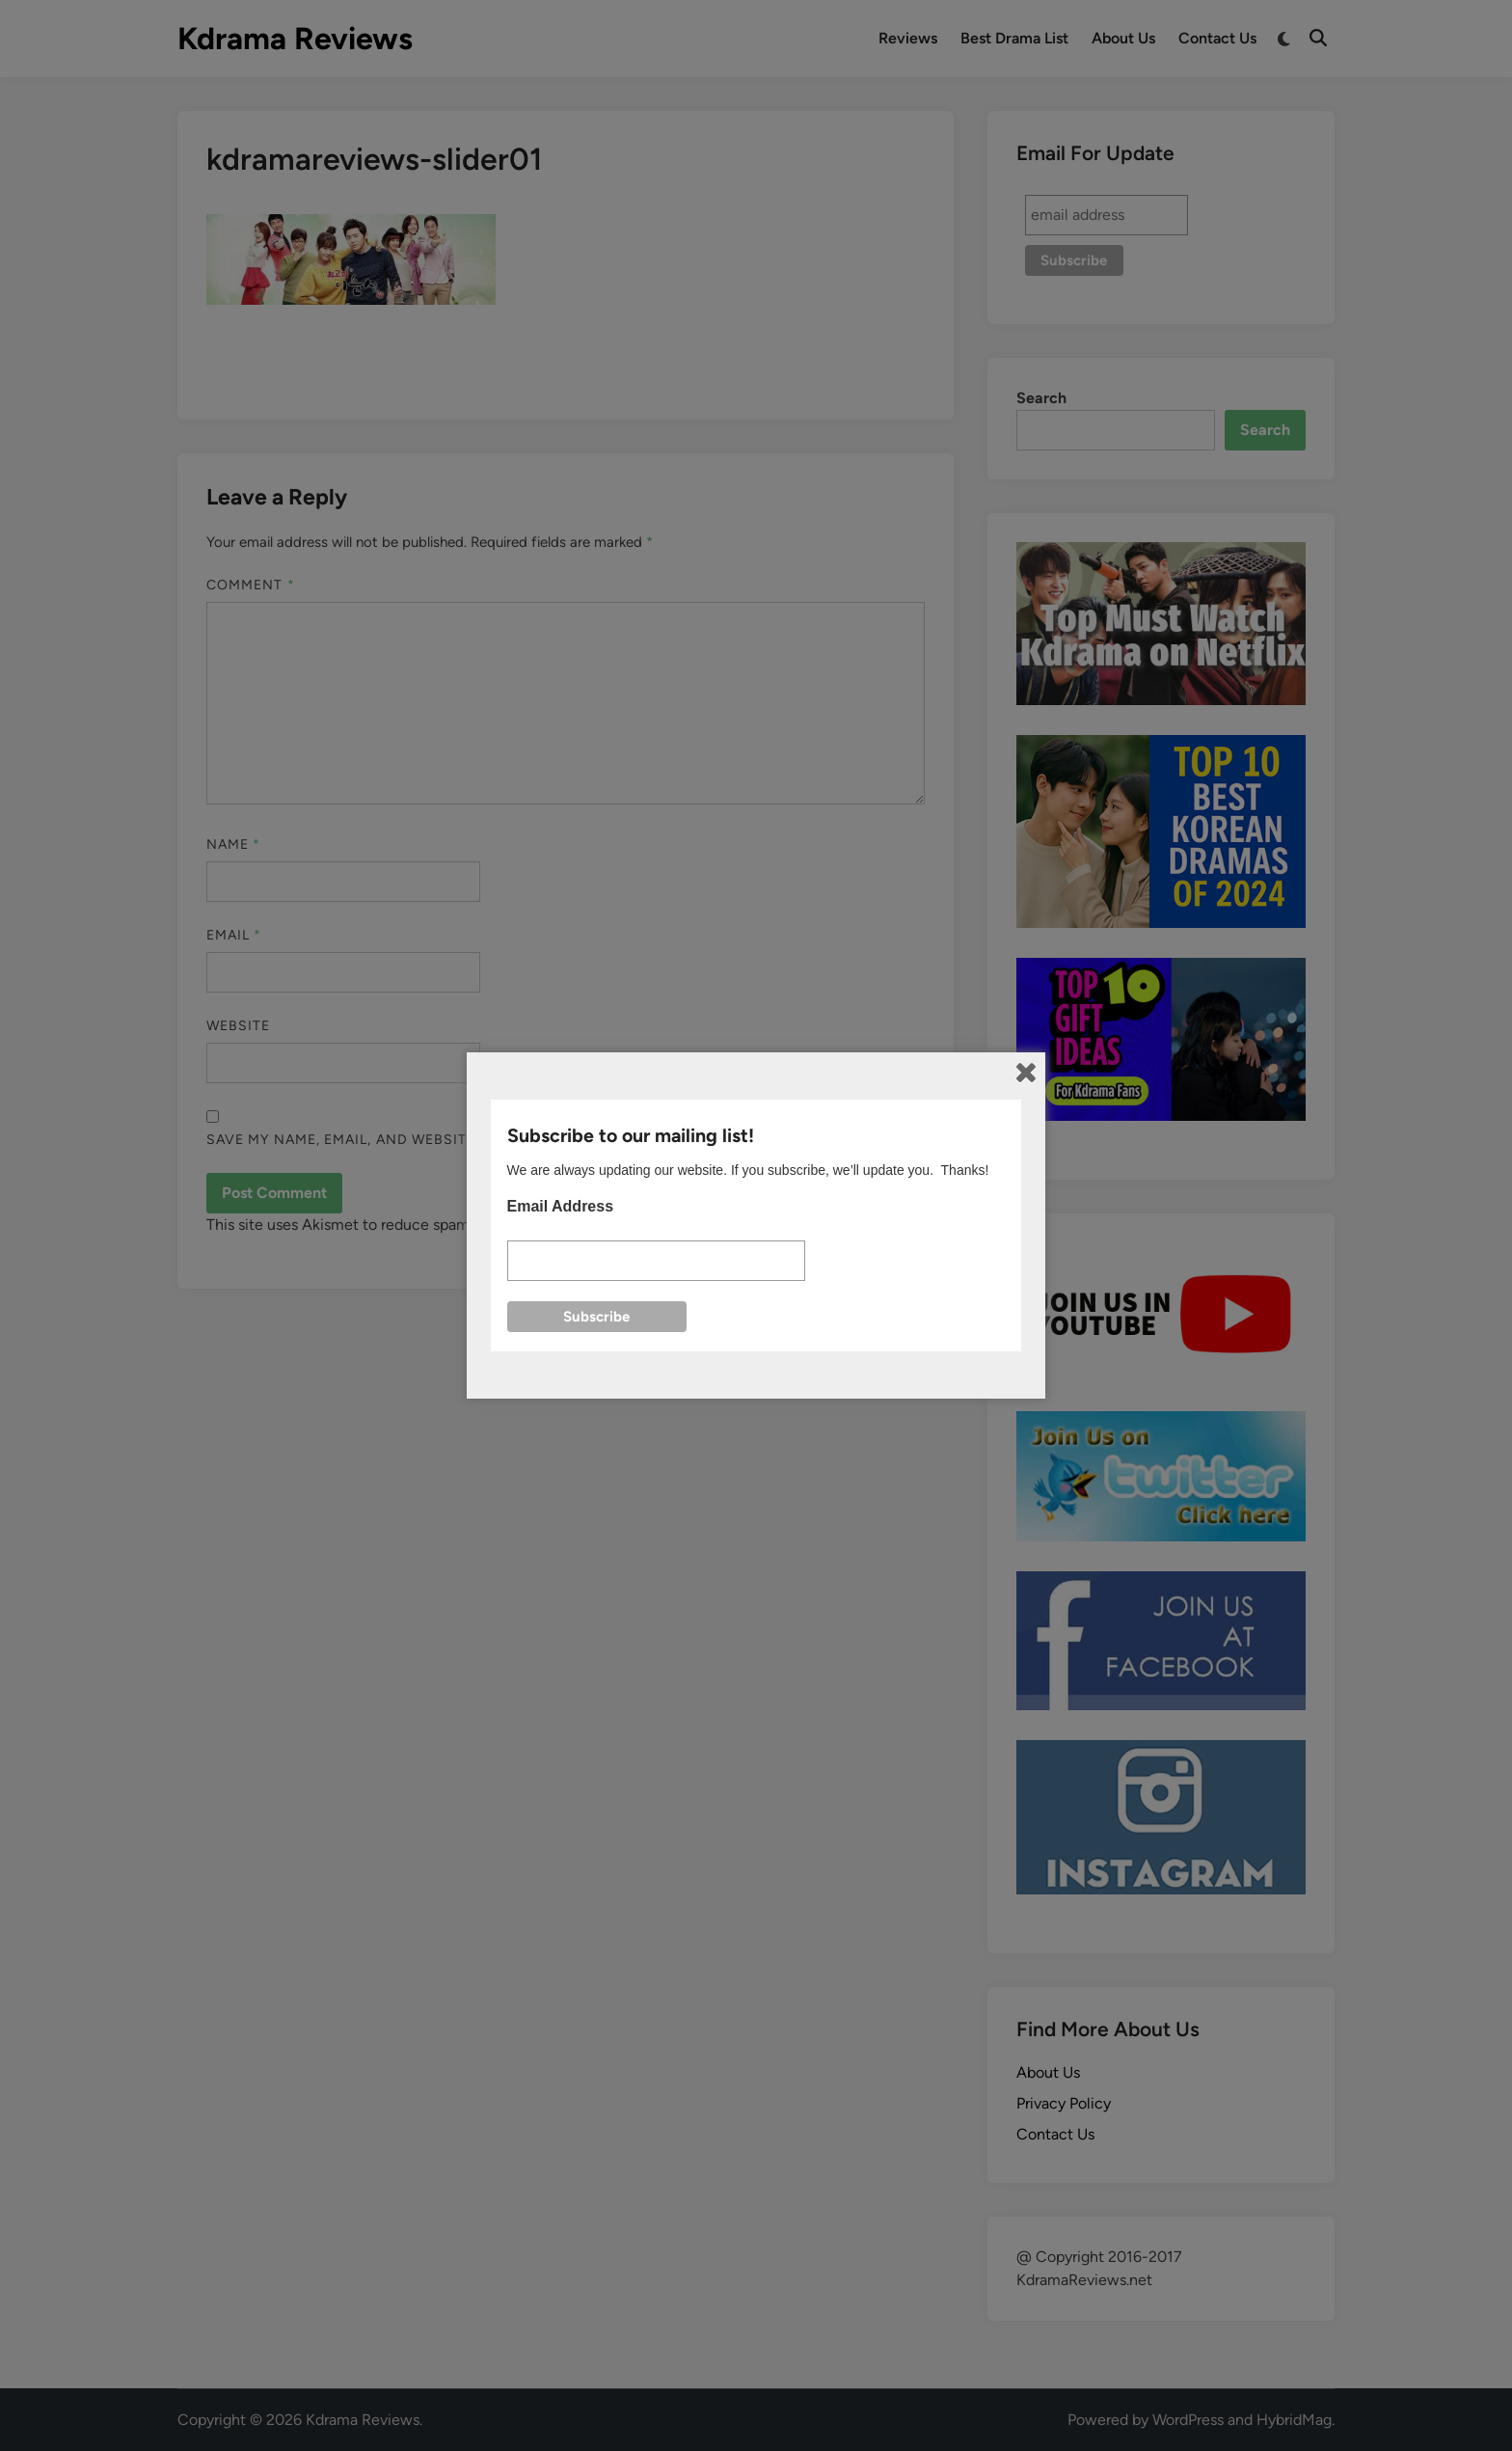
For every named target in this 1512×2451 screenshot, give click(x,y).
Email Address (560, 1206)
